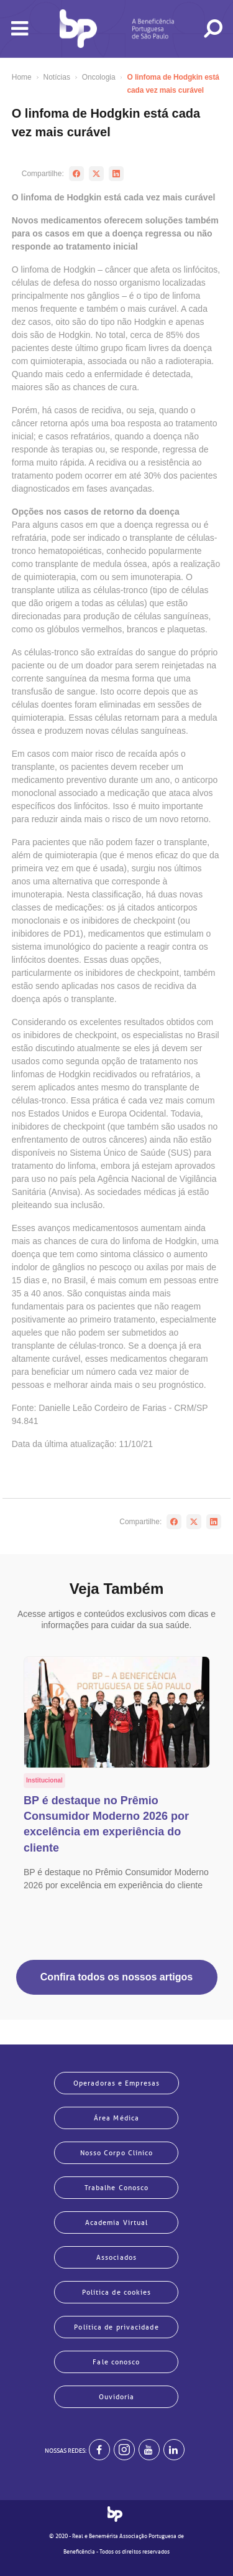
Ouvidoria (117, 2396)
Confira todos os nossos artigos (116, 1977)
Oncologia (99, 77)
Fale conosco (116, 2362)
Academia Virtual (116, 2222)
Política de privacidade (116, 2327)
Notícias (56, 77)
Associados (116, 2257)
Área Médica (116, 2118)
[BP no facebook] (99, 2449)
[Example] (124, 2449)
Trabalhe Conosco (117, 2187)
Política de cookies (117, 2292)
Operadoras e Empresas (116, 2083)
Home (22, 77)
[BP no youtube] (149, 2449)
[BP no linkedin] (174, 2449)
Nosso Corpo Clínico (116, 2152)
